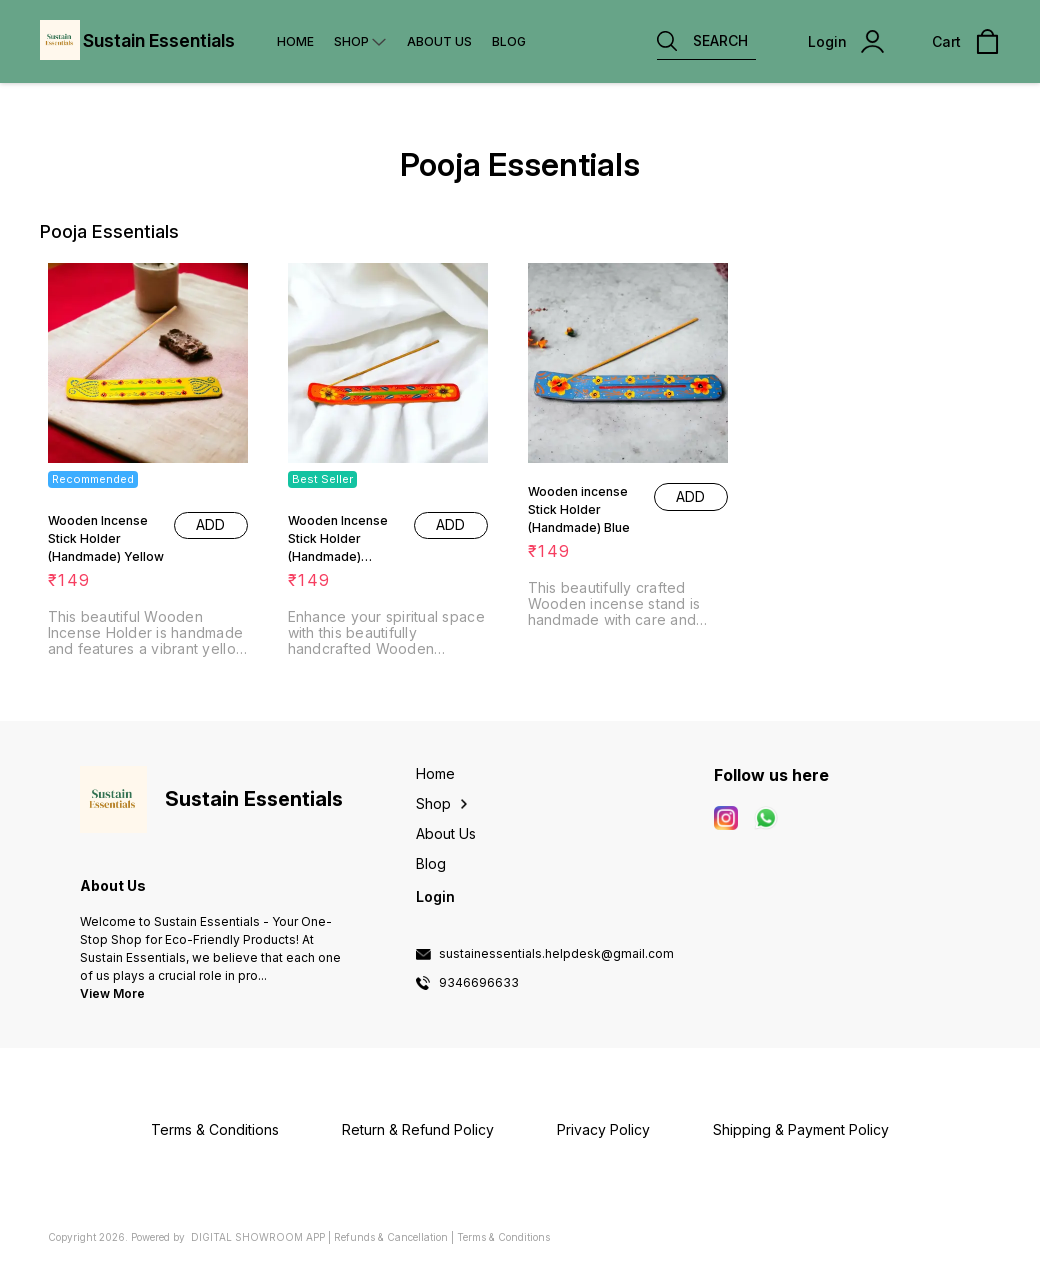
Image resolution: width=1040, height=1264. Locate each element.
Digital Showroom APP (258, 1237)
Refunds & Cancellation (391, 1237)
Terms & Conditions (503, 1237)
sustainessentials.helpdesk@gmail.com (556, 954)
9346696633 (479, 983)
